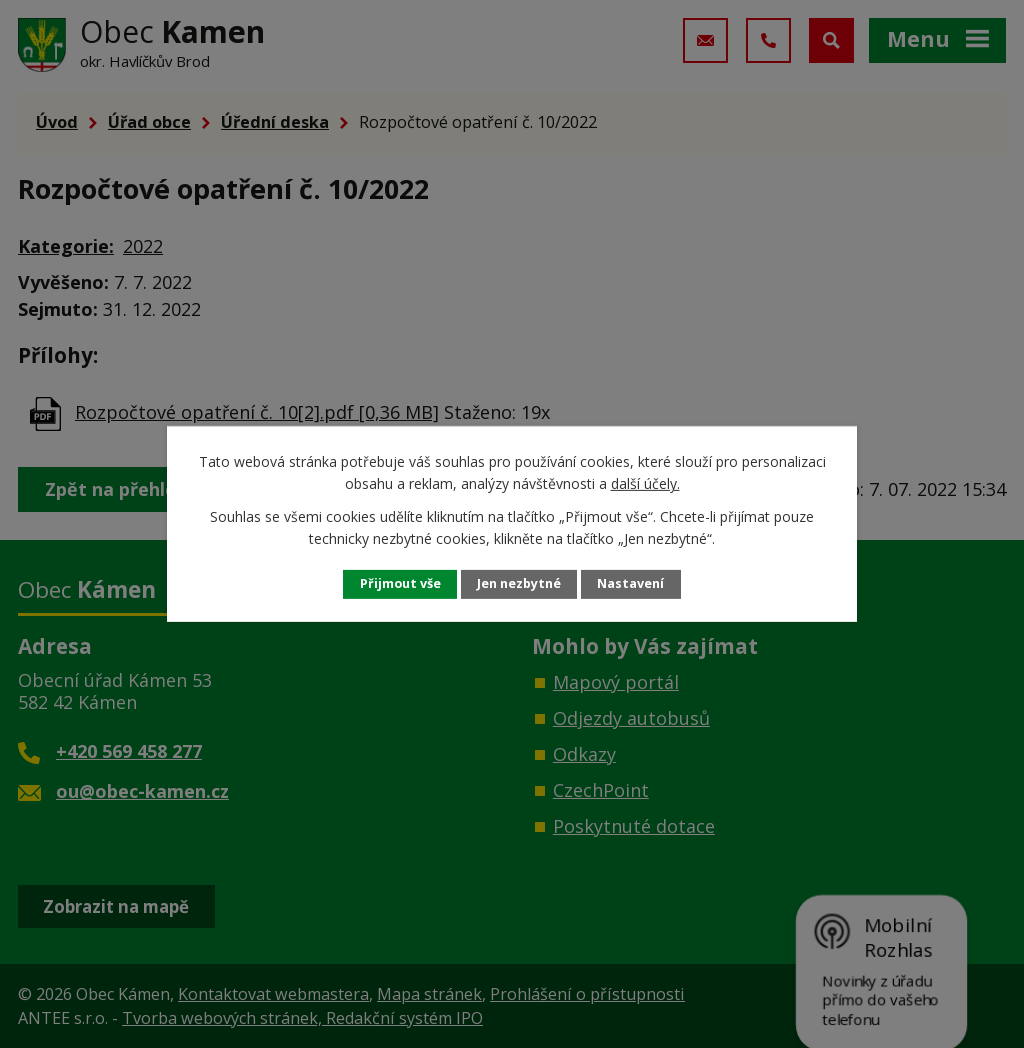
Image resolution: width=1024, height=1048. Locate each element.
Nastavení (630, 583)
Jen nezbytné (519, 583)
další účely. (645, 483)
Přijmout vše (400, 583)
